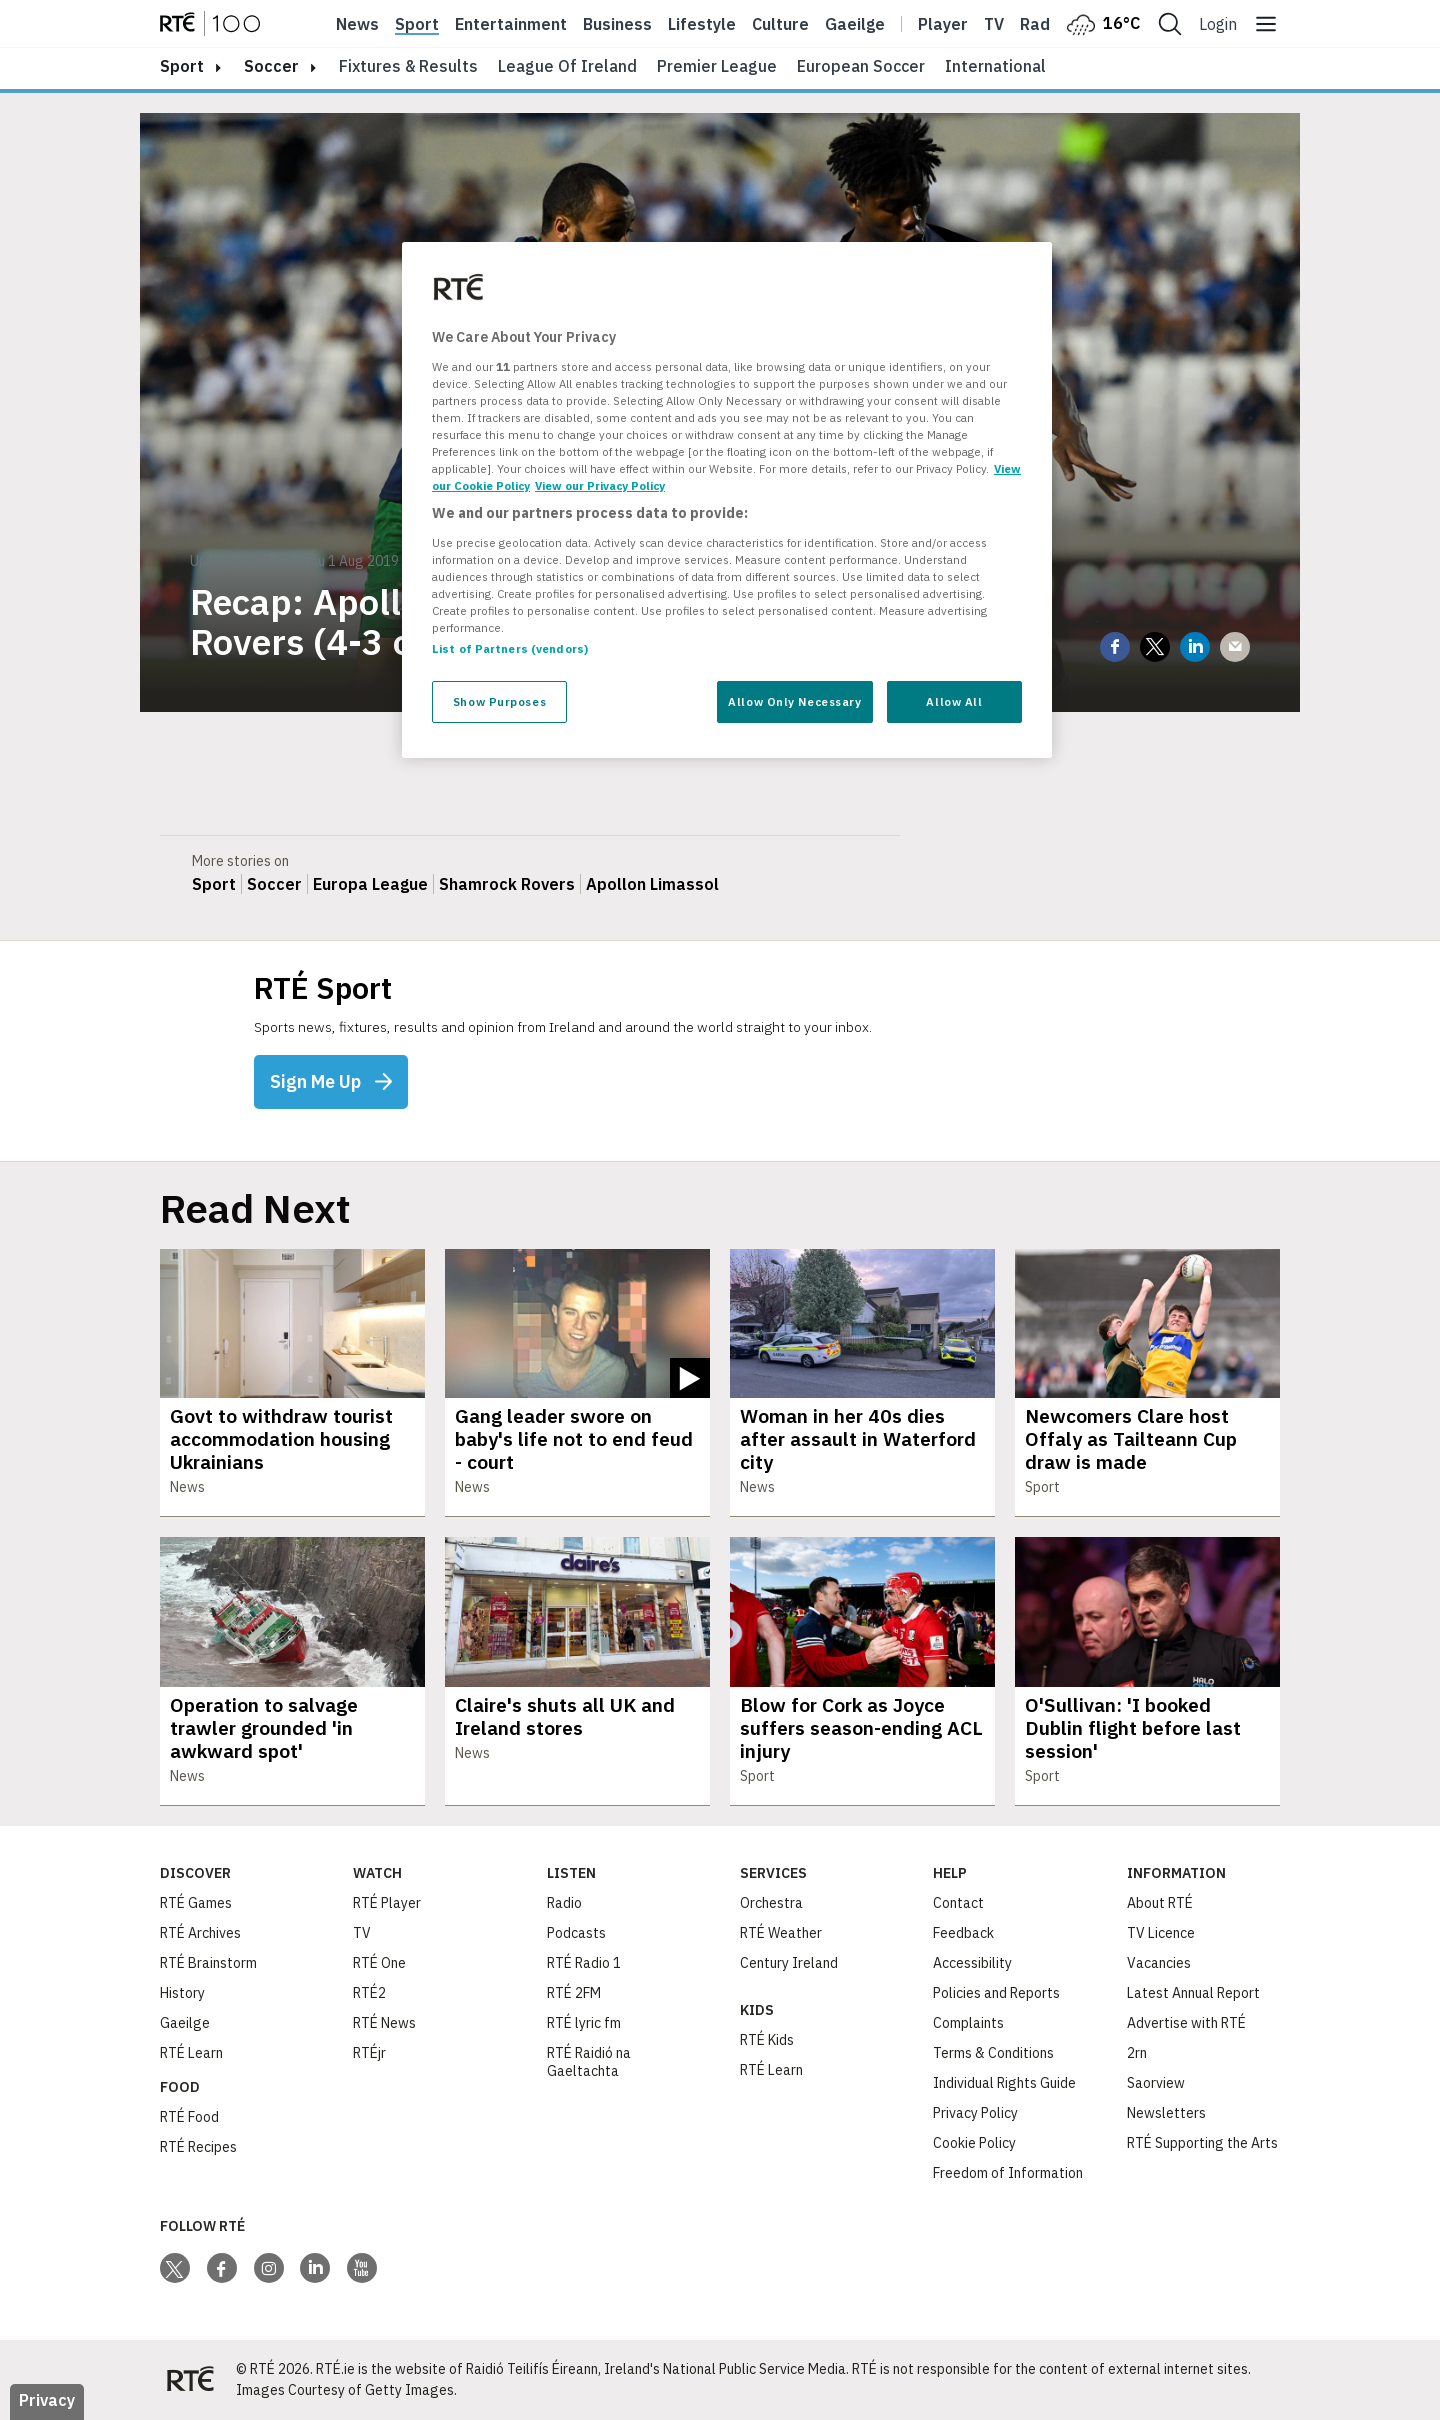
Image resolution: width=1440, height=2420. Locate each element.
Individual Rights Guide (1004, 2083)
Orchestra (771, 1903)
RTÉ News (384, 2023)
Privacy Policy (975, 2113)
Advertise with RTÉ (1186, 2023)
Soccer (271, 66)
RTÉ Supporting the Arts (1202, 2143)
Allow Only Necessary (794, 701)
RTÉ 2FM (574, 1993)
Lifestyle (702, 24)
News (357, 24)
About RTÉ (1160, 1903)
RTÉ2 (369, 1993)
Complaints (968, 2023)
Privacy (47, 2400)
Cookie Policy (974, 2143)
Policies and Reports (996, 1993)
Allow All (954, 701)
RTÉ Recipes (198, 2147)
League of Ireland (567, 66)
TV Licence (1161, 1933)
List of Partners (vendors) (510, 648)
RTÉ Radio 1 (584, 1963)
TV (362, 1933)
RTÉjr (369, 2053)
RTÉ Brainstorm (208, 1963)
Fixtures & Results (408, 66)
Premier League (717, 66)
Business (617, 24)
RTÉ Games (196, 1903)
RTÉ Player (387, 1903)
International (995, 66)
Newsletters (1166, 2113)
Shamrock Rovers (507, 884)
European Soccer (861, 66)
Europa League (370, 884)
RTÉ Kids (767, 2040)
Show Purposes (499, 701)
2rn (1137, 2053)
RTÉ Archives (200, 1933)
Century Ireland (789, 1963)
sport (182, 66)
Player (943, 24)
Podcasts (576, 1933)
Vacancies (1159, 1963)
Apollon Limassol (652, 884)
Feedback (963, 1933)
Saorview (1156, 2083)
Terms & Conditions (993, 2053)
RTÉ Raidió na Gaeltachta (589, 2062)
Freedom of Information (1008, 2173)
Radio (1042, 24)
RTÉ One (379, 1963)
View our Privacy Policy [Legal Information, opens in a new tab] (600, 485)
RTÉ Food (189, 2117)
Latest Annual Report (1193, 1993)
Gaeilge (855, 24)
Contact (958, 1903)
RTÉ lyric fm (584, 2023)
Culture (780, 24)
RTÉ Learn (191, 2053)
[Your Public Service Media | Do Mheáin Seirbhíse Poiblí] (190, 2380)
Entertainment (511, 24)
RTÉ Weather (781, 1933)
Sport (417, 24)
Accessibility (972, 1963)
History (182, 1993)
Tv (994, 24)
